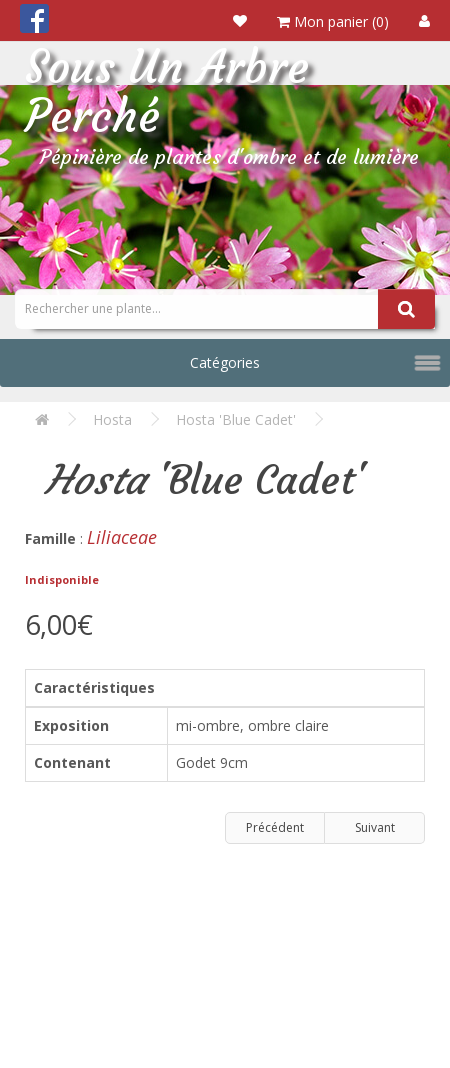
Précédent (275, 827)
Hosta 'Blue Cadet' (236, 419)
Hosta (112, 419)
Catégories (225, 362)
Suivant (375, 827)
